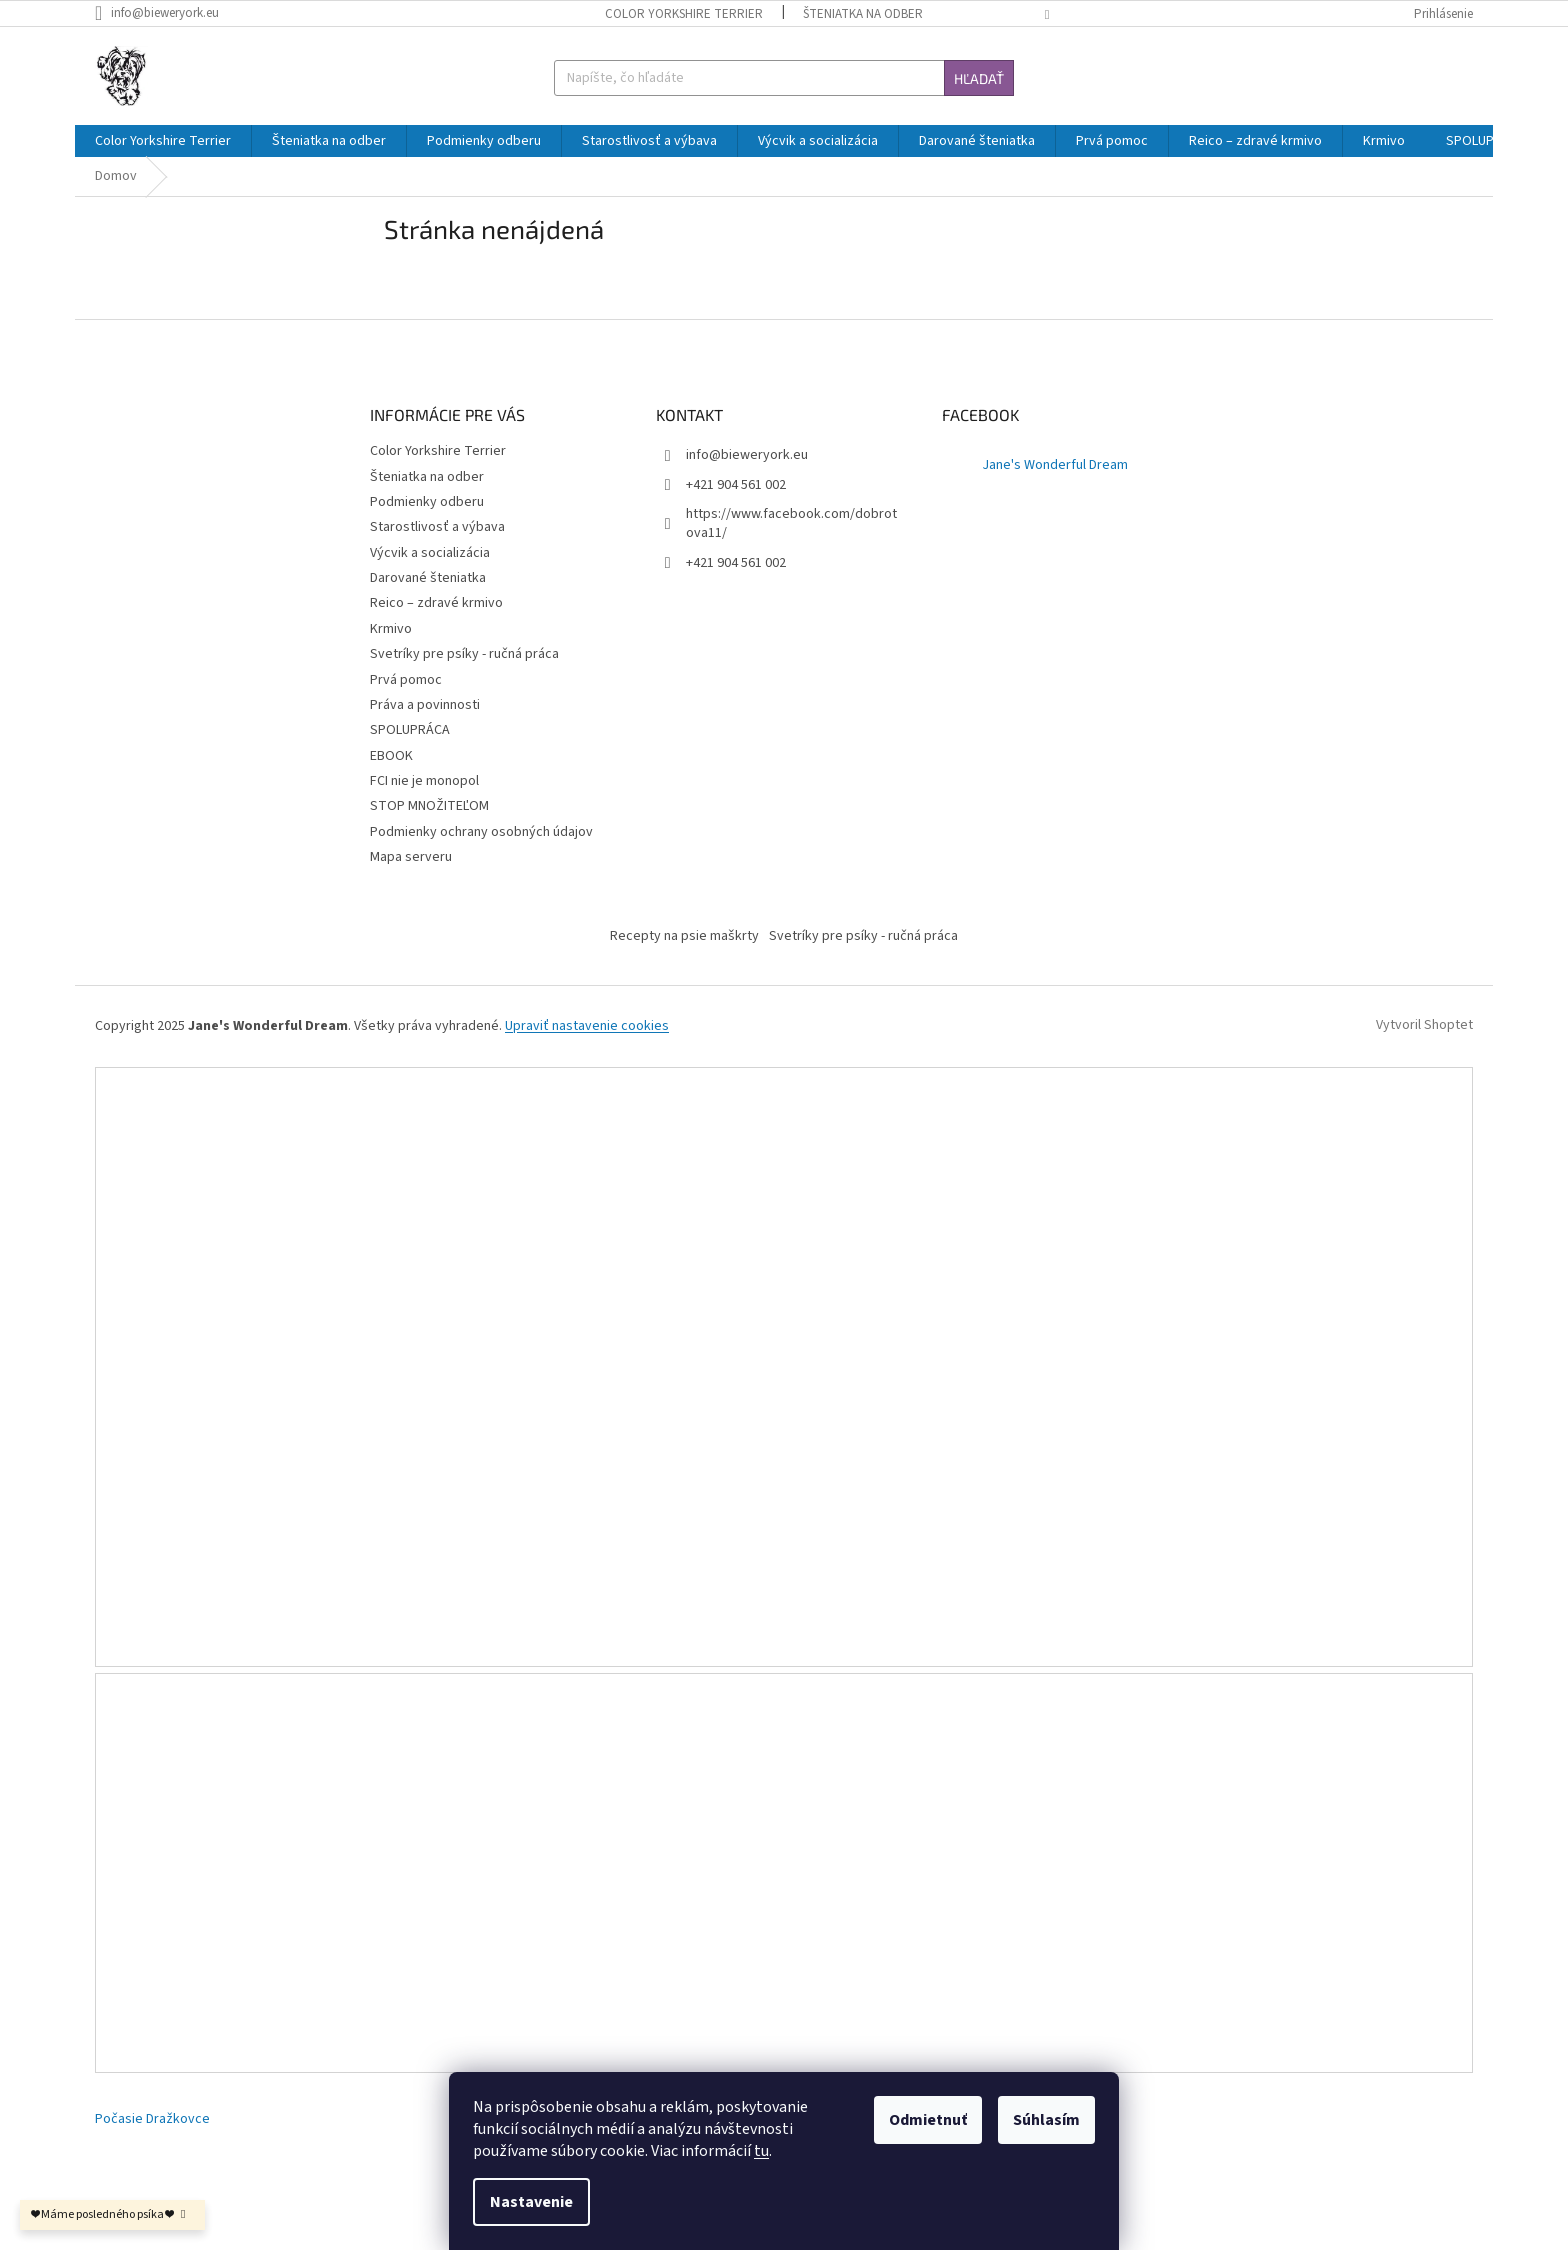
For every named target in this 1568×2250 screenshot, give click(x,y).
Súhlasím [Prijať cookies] (1046, 2120)
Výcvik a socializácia (430, 553)
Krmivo (391, 629)
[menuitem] (163, 141)
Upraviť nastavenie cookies (587, 1026)
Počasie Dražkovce (152, 2119)
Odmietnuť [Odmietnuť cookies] (928, 2120)
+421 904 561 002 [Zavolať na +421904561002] (736, 485)
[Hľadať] (783, 78)
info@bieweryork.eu (747, 455)
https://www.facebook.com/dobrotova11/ (791, 523)
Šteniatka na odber (863, 14)
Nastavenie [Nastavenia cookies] (531, 2202)
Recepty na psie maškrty (684, 936)
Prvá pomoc (406, 680)
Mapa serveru (411, 857)
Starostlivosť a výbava (437, 527)
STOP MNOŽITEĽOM (429, 806)
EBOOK (391, 756)
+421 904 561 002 (736, 563)
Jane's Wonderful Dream (1055, 465)
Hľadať (979, 78)
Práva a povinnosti (425, 705)
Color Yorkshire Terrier (684, 14)
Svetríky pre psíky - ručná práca (464, 654)
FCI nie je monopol (424, 781)
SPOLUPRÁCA (410, 730)
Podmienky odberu (427, 502)
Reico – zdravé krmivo (436, 603)
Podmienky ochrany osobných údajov (481, 832)
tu (761, 2151)
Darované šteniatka (428, 578)
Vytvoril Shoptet (1424, 1026)
